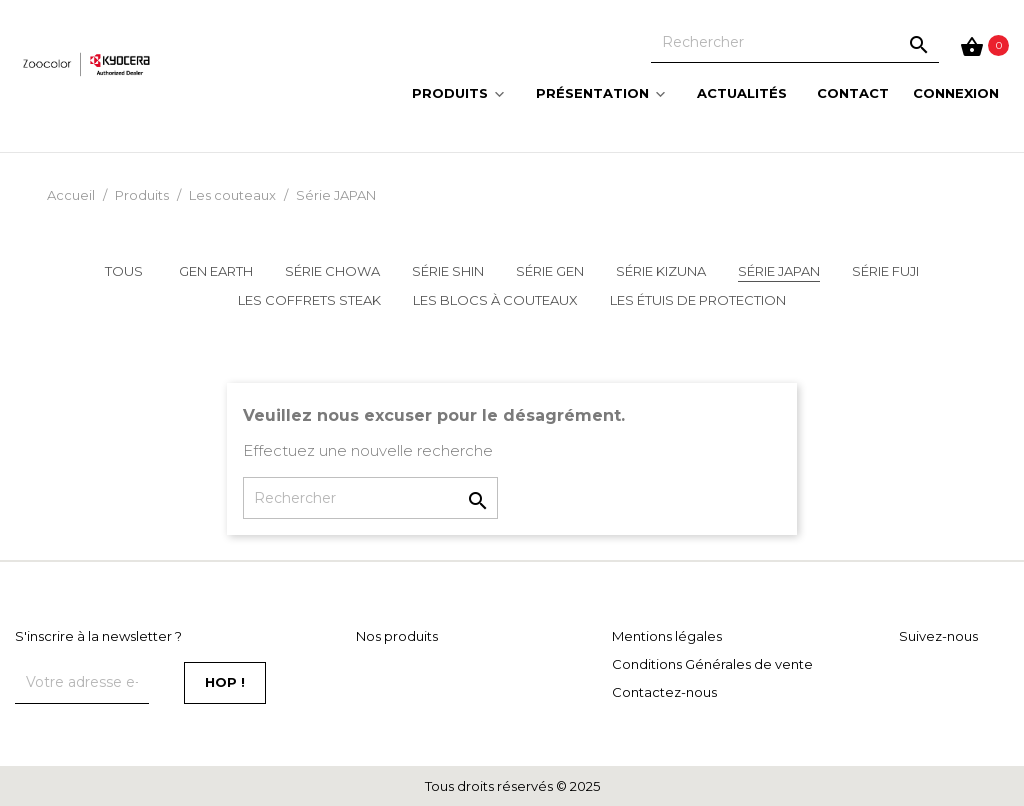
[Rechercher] (795, 42)
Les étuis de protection (698, 300)
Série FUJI (885, 271)
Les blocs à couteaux (495, 300)
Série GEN (550, 271)
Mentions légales (667, 636)
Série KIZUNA (661, 271)
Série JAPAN (779, 271)
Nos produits (397, 636)
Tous (124, 271)
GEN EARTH (216, 271)
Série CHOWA (332, 271)
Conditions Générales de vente (712, 664)
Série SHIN (448, 271)
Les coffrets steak (309, 300)
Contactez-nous (664, 692)
